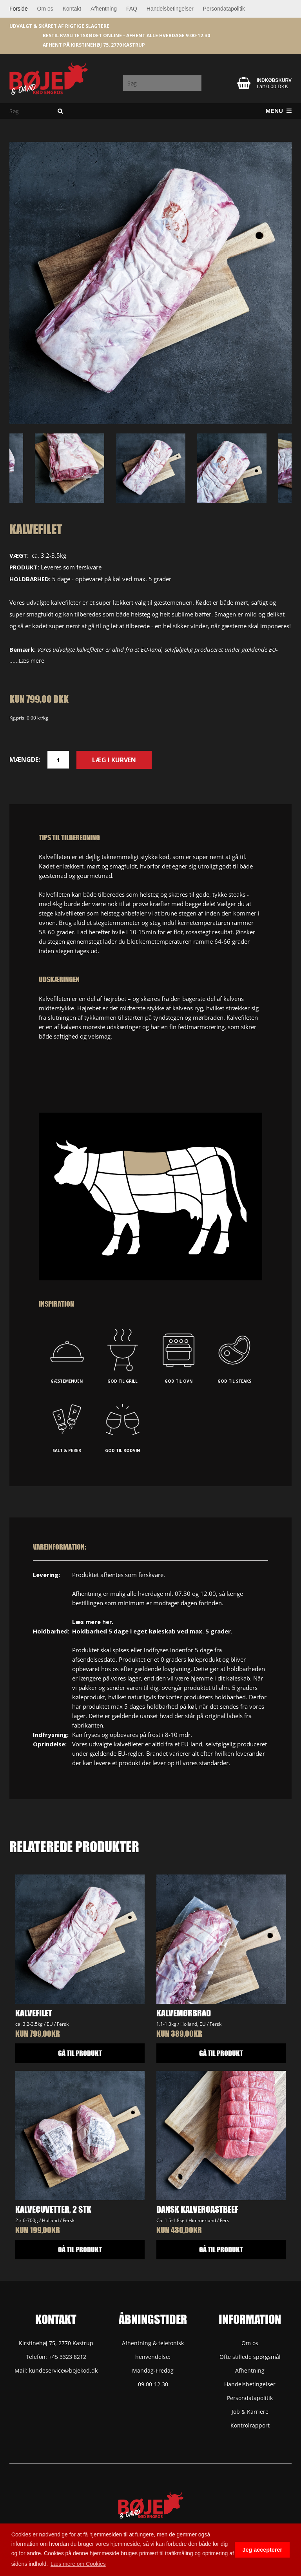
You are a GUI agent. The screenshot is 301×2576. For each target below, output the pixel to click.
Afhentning (104, 8)
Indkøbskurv (274, 80)
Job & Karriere (250, 2411)
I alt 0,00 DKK (272, 86)
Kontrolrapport (250, 2425)
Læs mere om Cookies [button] (78, 2564)
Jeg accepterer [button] (262, 2550)
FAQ (131, 8)
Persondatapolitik (224, 8)
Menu (279, 110)
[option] (150, 283)
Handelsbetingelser (170, 8)
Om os (45, 8)
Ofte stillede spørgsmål (250, 2356)
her (107, 1622)
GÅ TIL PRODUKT (80, 2053)
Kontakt (72, 8)
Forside (18, 8)
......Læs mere (26, 660)
